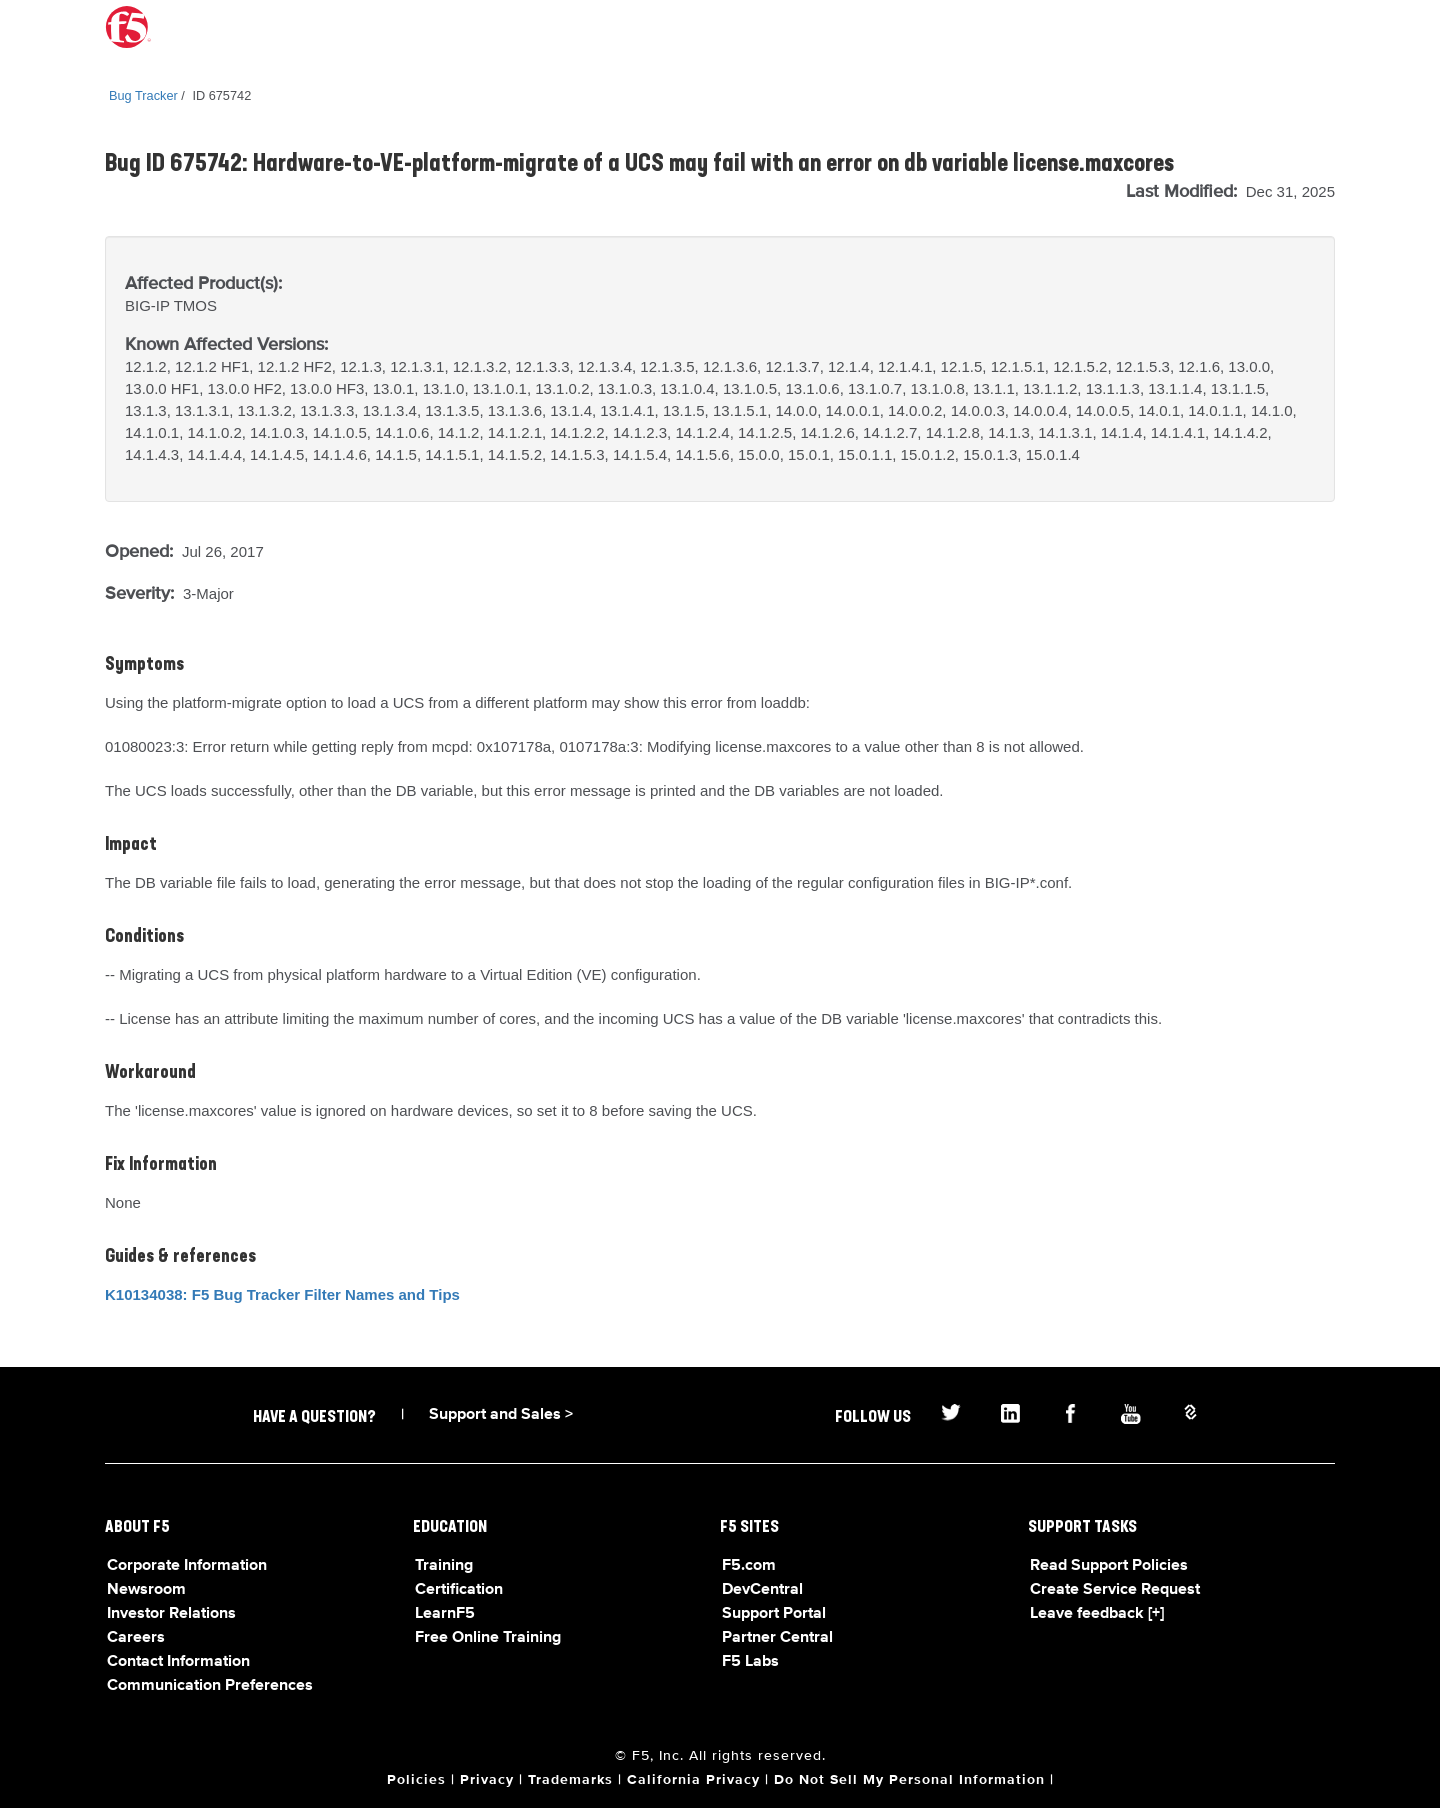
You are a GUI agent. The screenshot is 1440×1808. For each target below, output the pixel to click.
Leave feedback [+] (1097, 1614)
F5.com (749, 1566)
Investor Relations (171, 1614)
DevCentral (762, 1590)
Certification (459, 1590)
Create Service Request (1115, 1590)
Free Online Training (488, 1638)
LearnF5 (445, 1614)
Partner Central (777, 1638)
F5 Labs (750, 1662)
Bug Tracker (143, 95)
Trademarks (570, 1780)
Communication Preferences (210, 1686)
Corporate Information (187, 1566)
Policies (416, 1780)
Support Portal (774, 1614)
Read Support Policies (1109, 1566)
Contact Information (178, 1662)
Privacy (487, 1780)
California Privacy (693, 1780)
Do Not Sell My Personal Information (909, 1780)
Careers (136, 1638)
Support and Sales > (501, 1415)
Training (444, 1566)
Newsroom (146, 1590)
